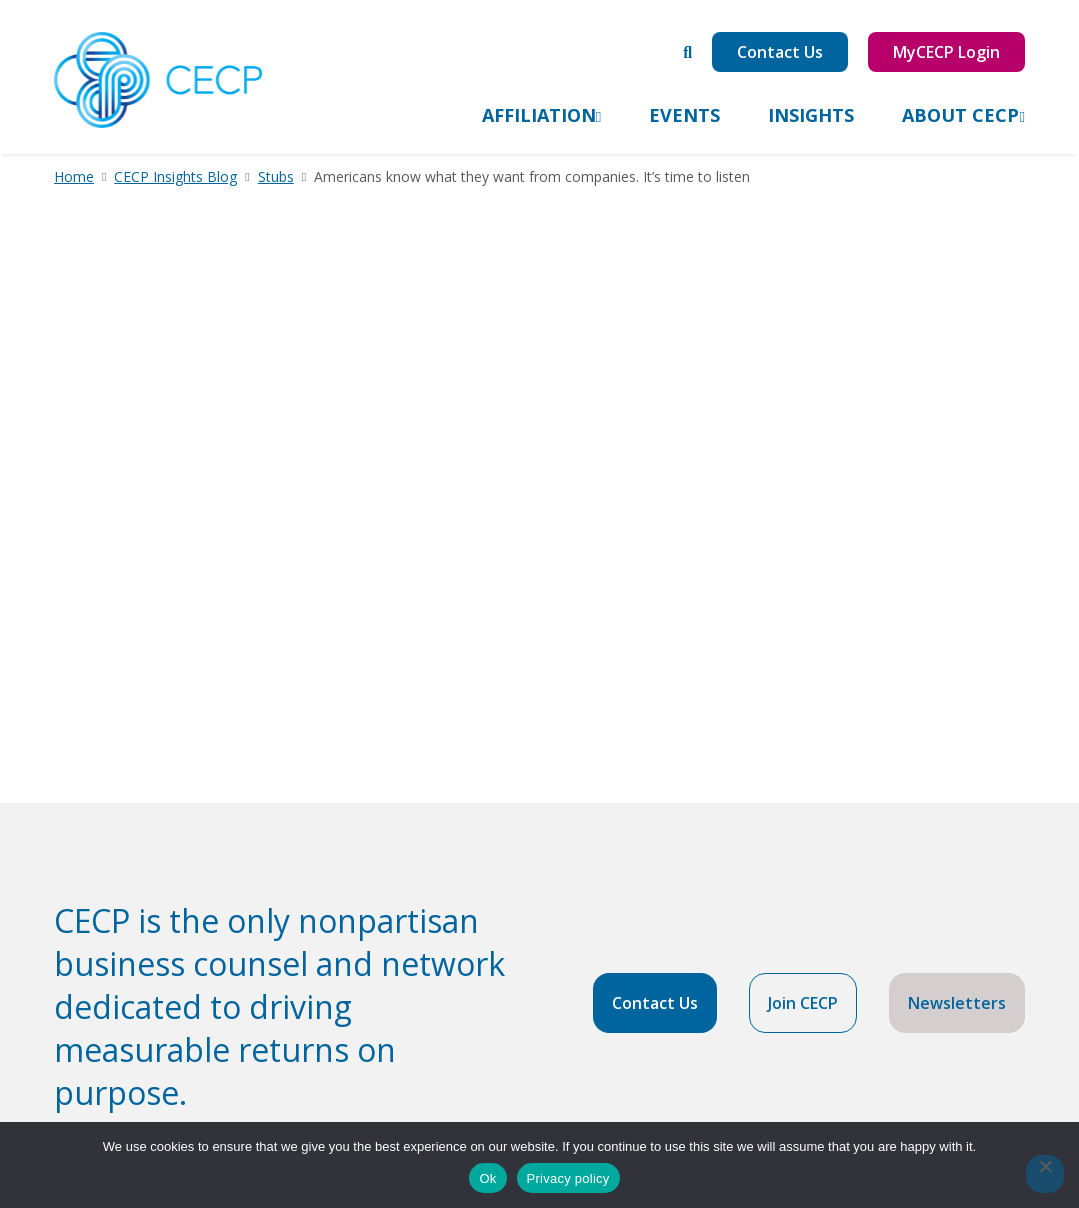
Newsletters (957, 1003)
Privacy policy (568, 1178)
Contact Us (780, 52)
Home (74, 176)
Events (684, 115)
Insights (811, 115)
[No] (1045, 1174)
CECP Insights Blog (175, 176)
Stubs (276, 176)
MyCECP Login (946, 52)
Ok (487, 1178)
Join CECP (803, 1003)
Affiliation (539, 115)
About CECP (960, 115)
